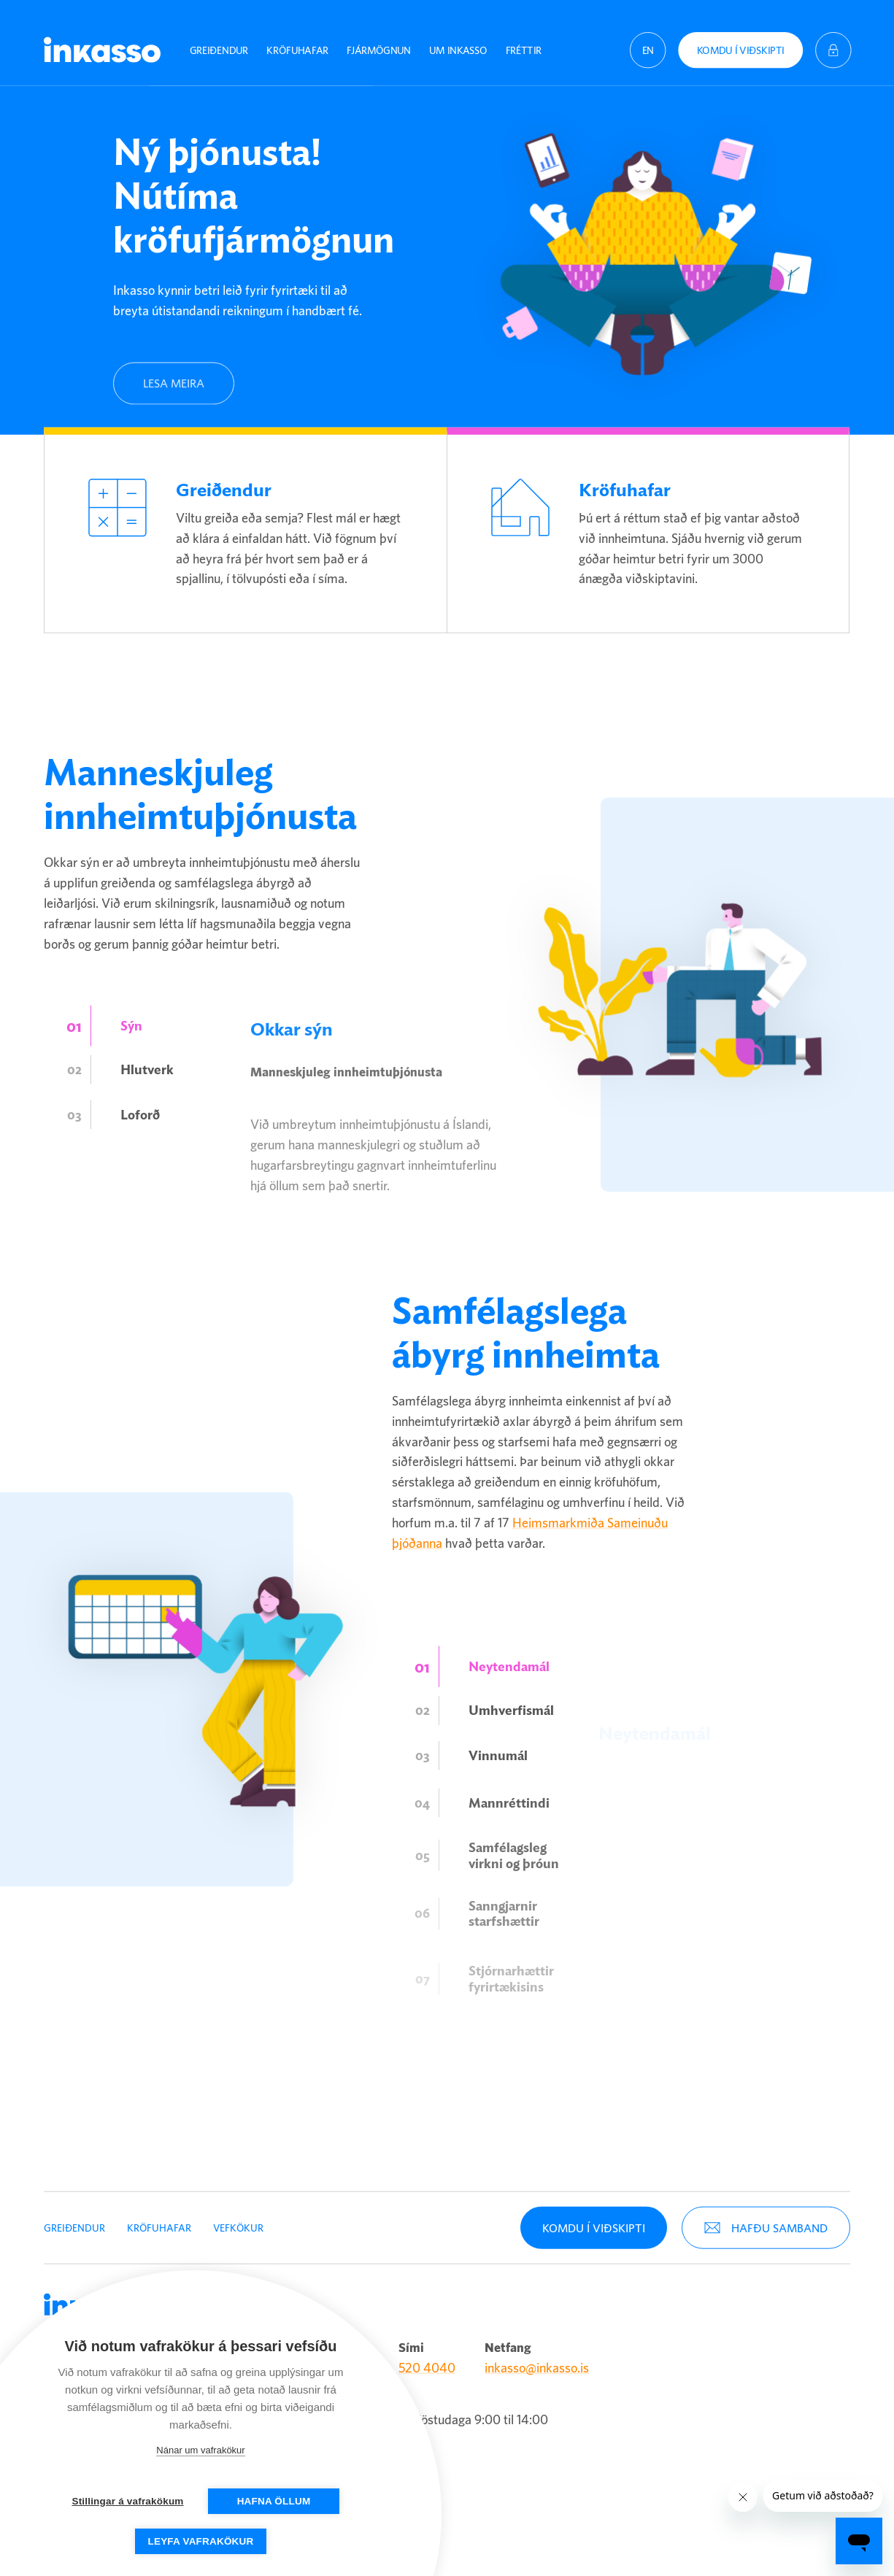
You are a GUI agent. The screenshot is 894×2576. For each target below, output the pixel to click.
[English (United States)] (648, 40)
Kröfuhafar (297, 39)
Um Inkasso (458, 39)
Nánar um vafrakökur (200, 2450)
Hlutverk (147, 1097)
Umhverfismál (511, 1738)
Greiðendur (219, 39)
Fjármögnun (379, 39)
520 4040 (426, 2356)
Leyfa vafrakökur (201, 2541)
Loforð (140, 1165)
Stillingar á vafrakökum (127, 2501)
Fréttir (524, 39)
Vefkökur (238, 2217)
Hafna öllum (274, 2501)
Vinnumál (498, 1805)
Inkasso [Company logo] (102, 40)
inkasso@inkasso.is (537, 2356)
